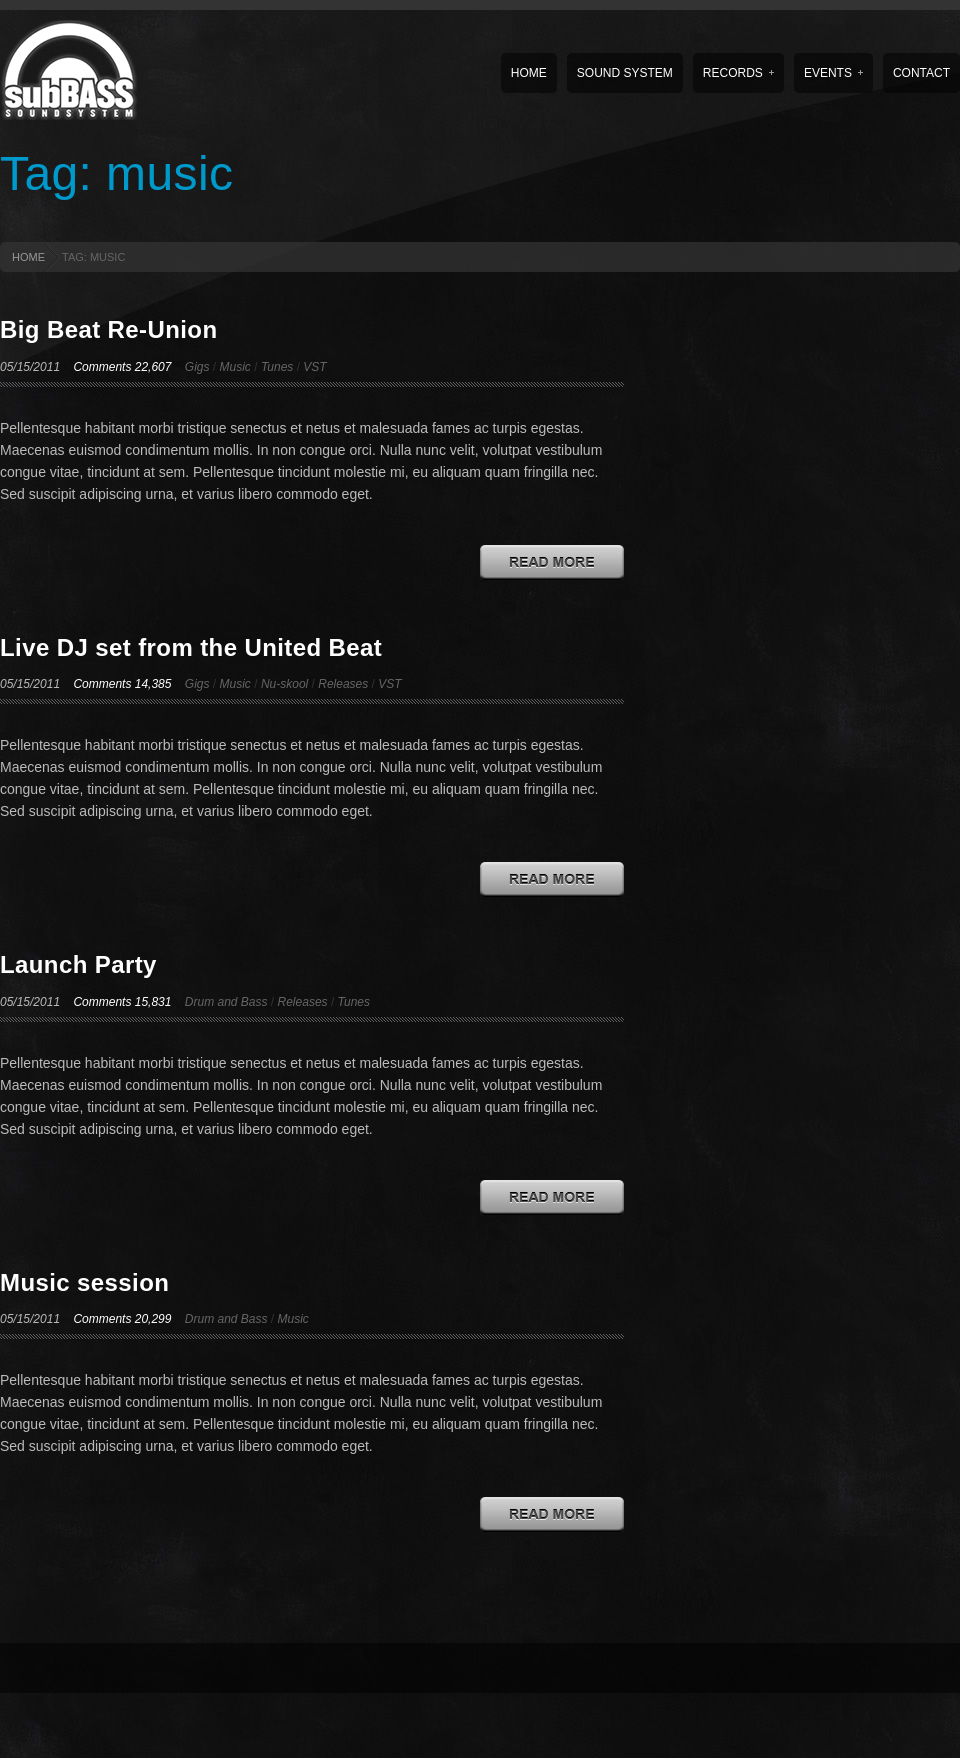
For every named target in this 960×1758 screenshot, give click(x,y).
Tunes (277, 367)
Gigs (197, 367)
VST (314, 367)
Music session (84, 1282)
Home (529, 73)
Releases (343, 684)
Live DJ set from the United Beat (191, 647)
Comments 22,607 (122, 367)
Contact (921, 73)
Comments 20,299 (122, 1319)
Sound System (625, 73)
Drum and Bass (226, 1002)
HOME (28, 257)
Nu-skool (284, 684)
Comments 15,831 (122, 1002)
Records (738, 73)
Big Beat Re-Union (108, 329)
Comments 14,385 (122, 684)
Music (235, 367)
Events (833, 73)
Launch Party (78, 964)
